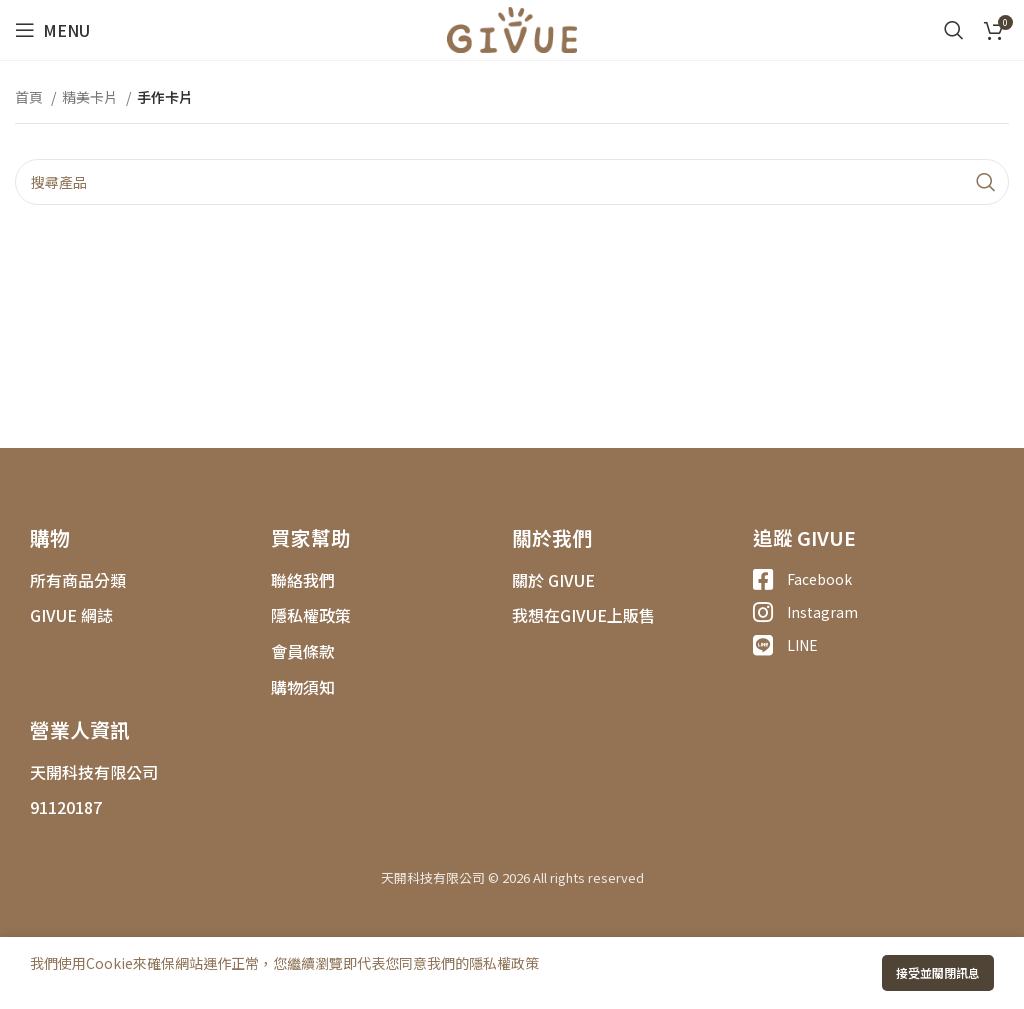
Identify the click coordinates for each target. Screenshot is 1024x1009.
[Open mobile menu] (52, 30)
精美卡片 (91, 97)
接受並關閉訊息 (938, 972)
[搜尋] (954, 30)
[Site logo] (512, 28)
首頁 (30, 97)
